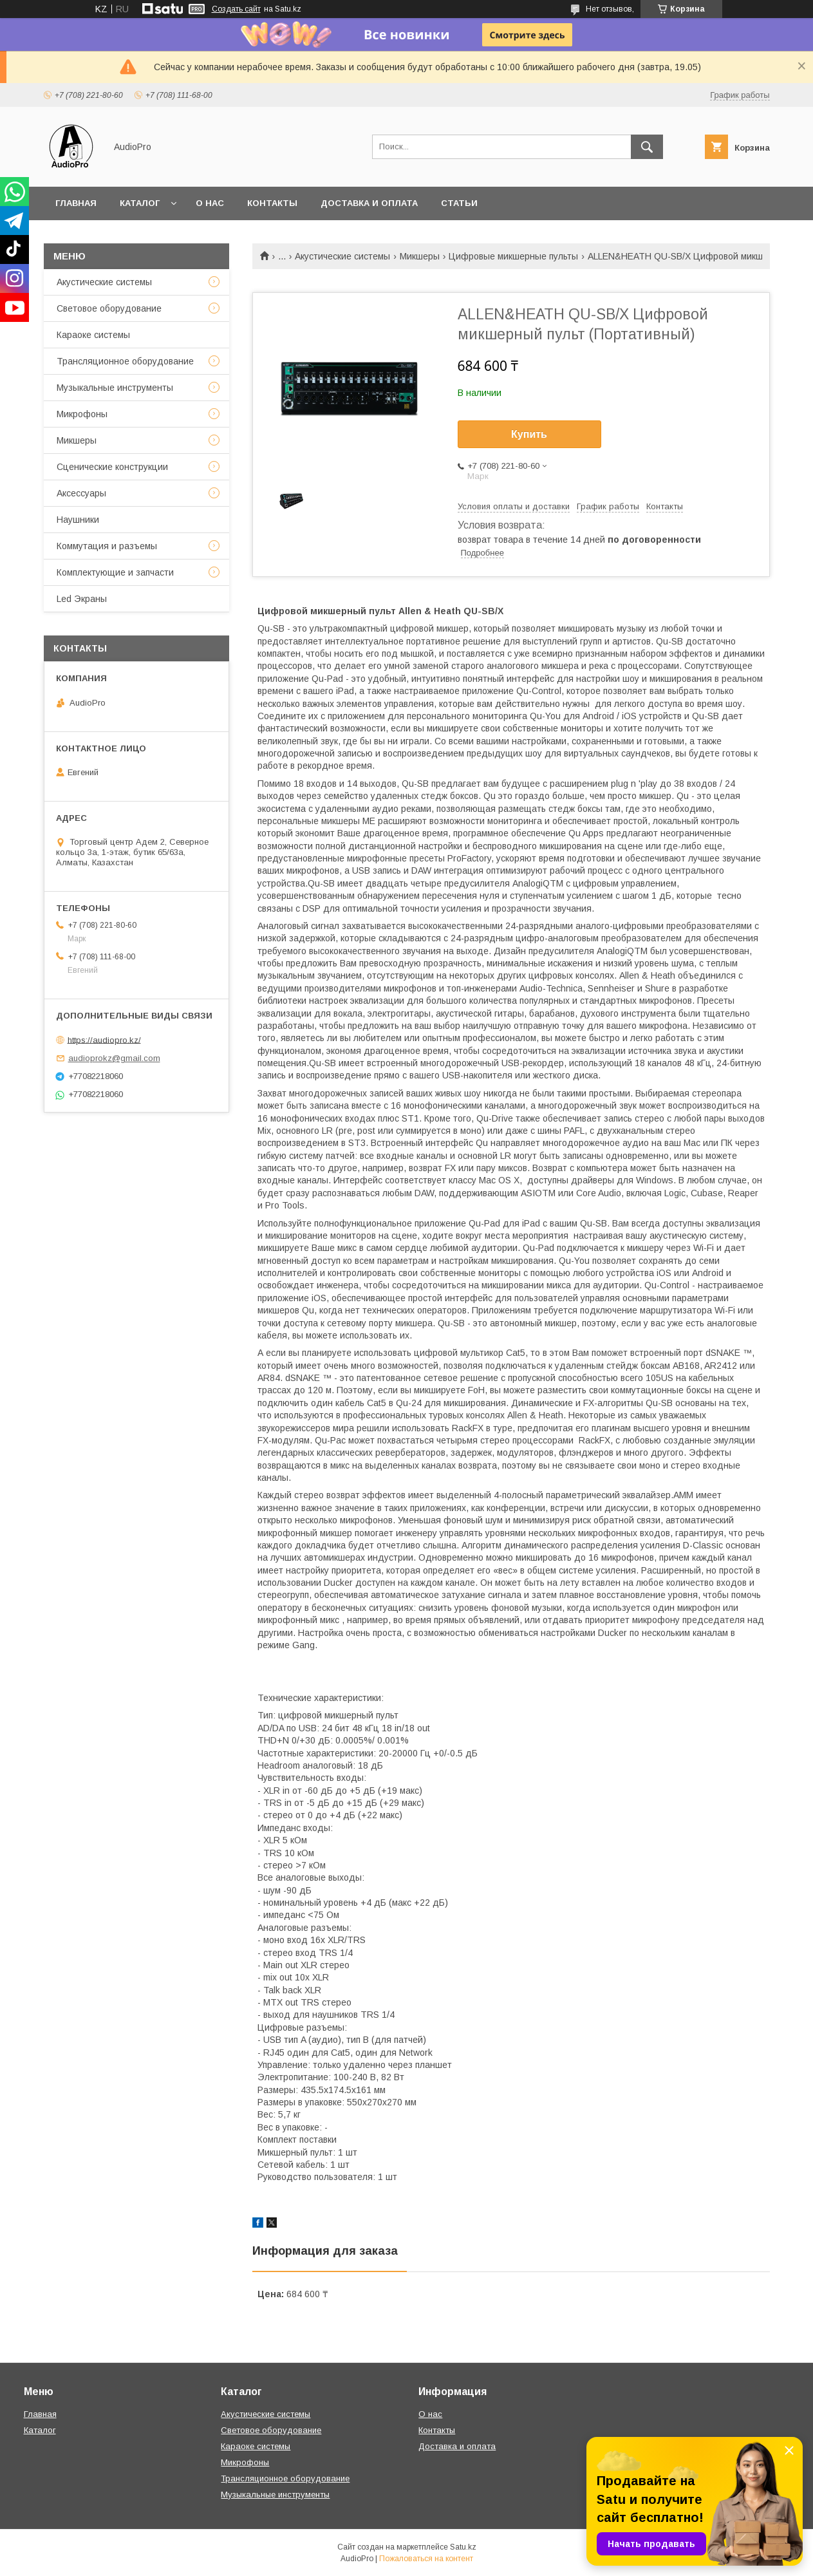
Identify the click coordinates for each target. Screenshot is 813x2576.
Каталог (140, 203)
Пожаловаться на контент (426, 2558)
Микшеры (420, 256)
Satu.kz (463, 2547)
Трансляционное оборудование (125, 361)
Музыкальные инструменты (115, 387)
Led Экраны (82, 599)
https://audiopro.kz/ (104, 1039)
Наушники (78, 519)
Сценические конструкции (112, 467)
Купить (529, 434)
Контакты (272, 203)
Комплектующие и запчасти (115, 572)
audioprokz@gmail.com (114, 1058)
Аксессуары (81, 493)
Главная (76, 203)
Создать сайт (236, 9)
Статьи (459, 203)
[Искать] (647, 147)
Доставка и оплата (369, 203)
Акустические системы (342, 256)
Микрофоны (82, 414)
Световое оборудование (109, 308)
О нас (210, 203)
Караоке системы (93, 335)
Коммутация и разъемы (107, 546)
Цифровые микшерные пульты (513, 256)
